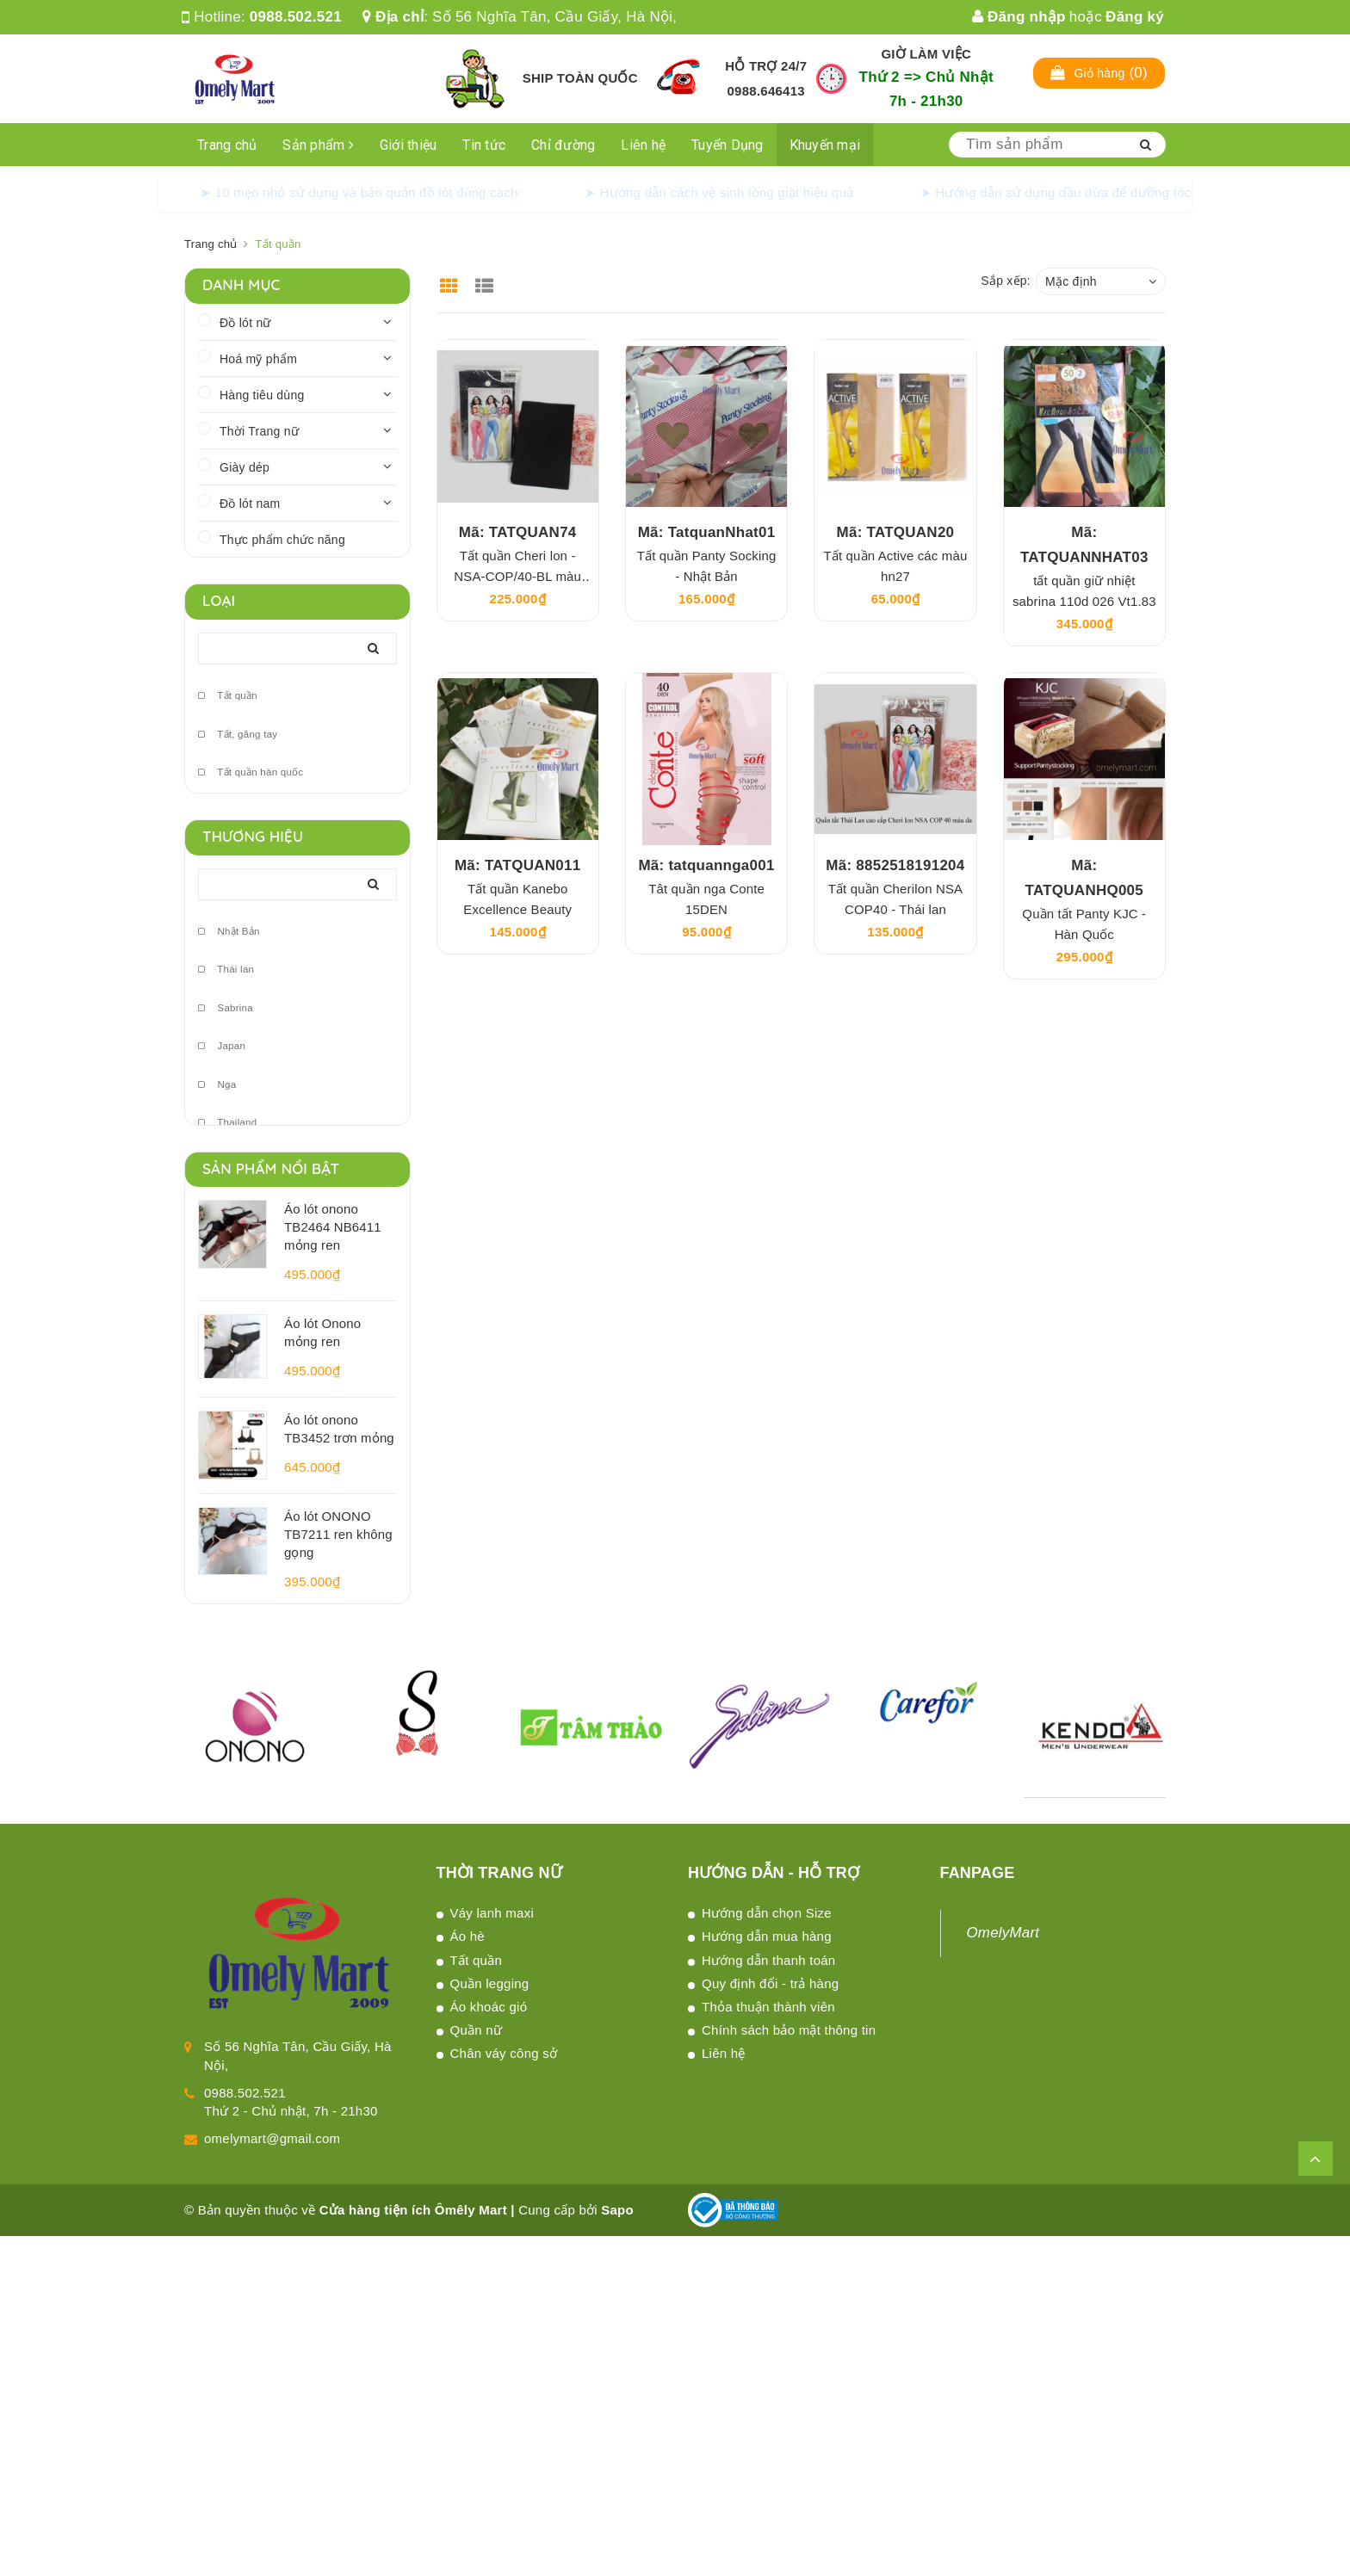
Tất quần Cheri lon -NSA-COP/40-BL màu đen (517, 576)
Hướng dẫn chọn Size (767, 1913)
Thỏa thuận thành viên (768, 2006)
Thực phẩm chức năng (282, 540)
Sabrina (225, 1008)
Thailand (227, 1122)
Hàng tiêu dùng (262, 395)
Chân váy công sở (504, 2053)
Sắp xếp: (1006, 280)
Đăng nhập (1019, 17)
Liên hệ (643, 145)
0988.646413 (766, 90)
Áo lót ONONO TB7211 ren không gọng (338, 1534)
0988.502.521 (296, 17)
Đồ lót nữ (245, 323)
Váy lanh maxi (492, 1913)
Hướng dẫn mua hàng (767, 1936)
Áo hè (467, 1936)
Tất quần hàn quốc (250, 772)
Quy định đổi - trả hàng (770, 1983)
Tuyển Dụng (727, 145)
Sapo (617, 2209)
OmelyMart (1003, 1932)
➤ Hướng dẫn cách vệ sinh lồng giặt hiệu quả (719, 192)
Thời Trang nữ (259, 431)
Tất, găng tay (237, 734)
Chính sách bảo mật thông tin (789, 2030)
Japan (221, 1046)
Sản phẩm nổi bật (270, 1168)
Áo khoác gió (489, 2006)
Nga (217, 1084)
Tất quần (227, 695)
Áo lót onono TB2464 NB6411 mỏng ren (332, 1227)
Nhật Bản (229, 931)
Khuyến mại (825, 145)
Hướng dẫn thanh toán (768, 1960)
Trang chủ (227, 145)
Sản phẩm (318, 145)
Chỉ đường (563, 145)
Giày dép (244, 467)
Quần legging (489, 1983)
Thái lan (226, 969)
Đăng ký (1134, 17)
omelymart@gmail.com (272, 2138)
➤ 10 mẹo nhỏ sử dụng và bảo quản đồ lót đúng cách (359, 192)
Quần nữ (476, 2030)
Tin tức (483, 145)
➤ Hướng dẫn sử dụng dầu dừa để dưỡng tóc (1056, 192)
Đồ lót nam (250, 503)
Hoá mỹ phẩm (258, 359)
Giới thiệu (408, 145)
